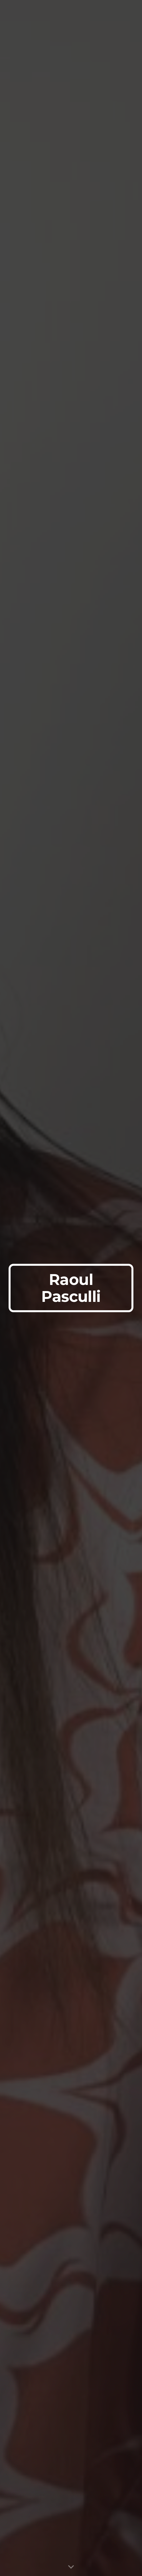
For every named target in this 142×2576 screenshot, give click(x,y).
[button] (71, 2567)
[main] (71, 1288)
